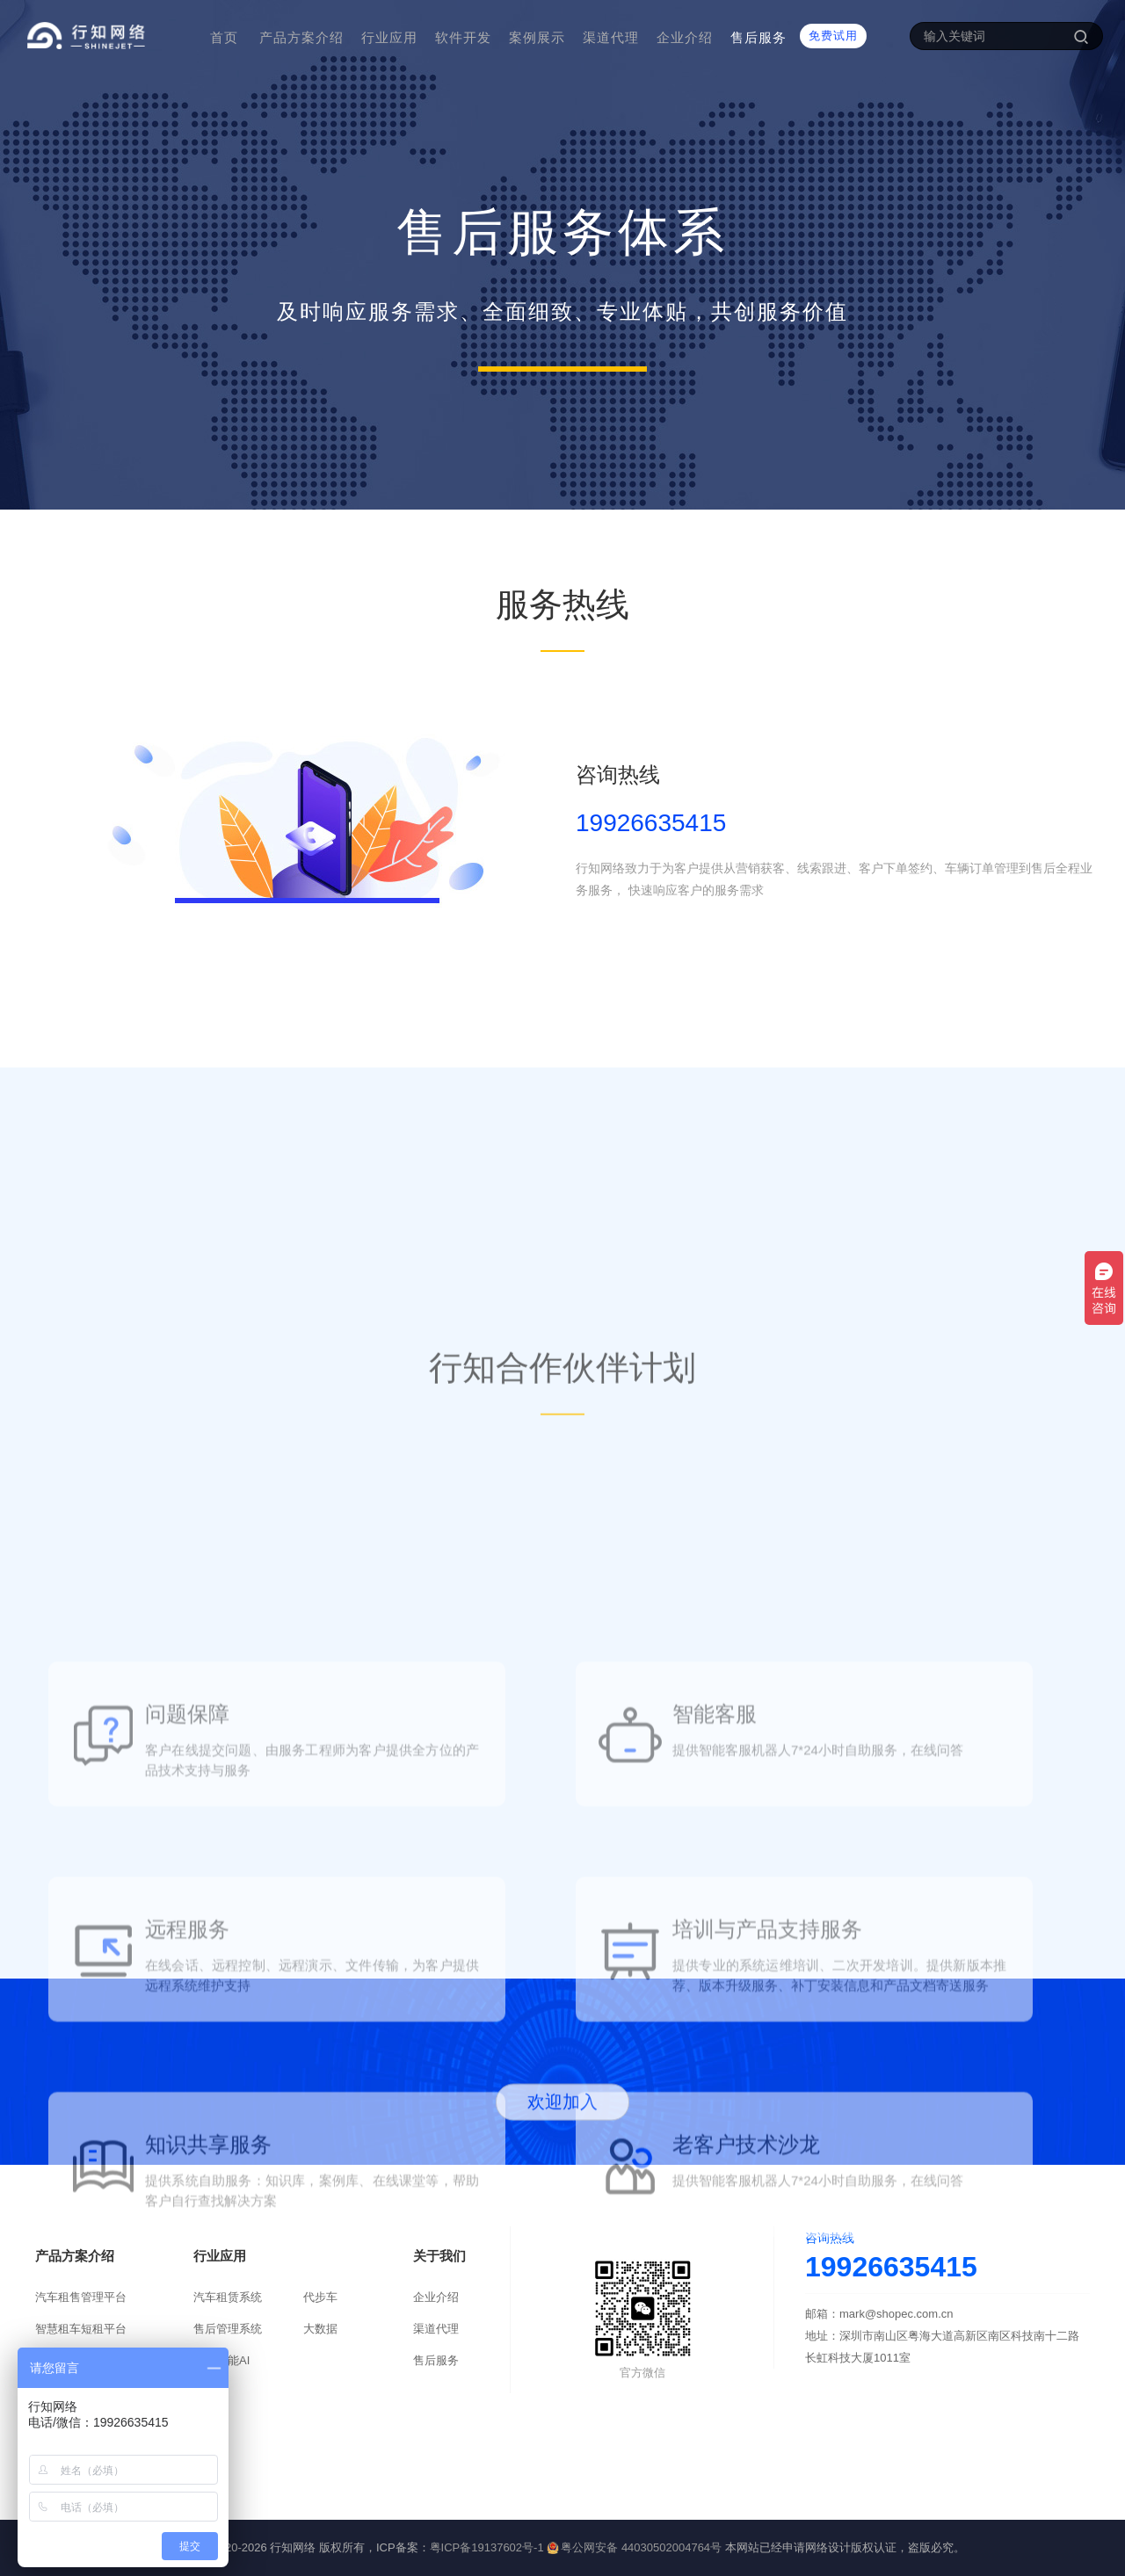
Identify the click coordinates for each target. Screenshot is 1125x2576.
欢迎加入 (562, 2131)
